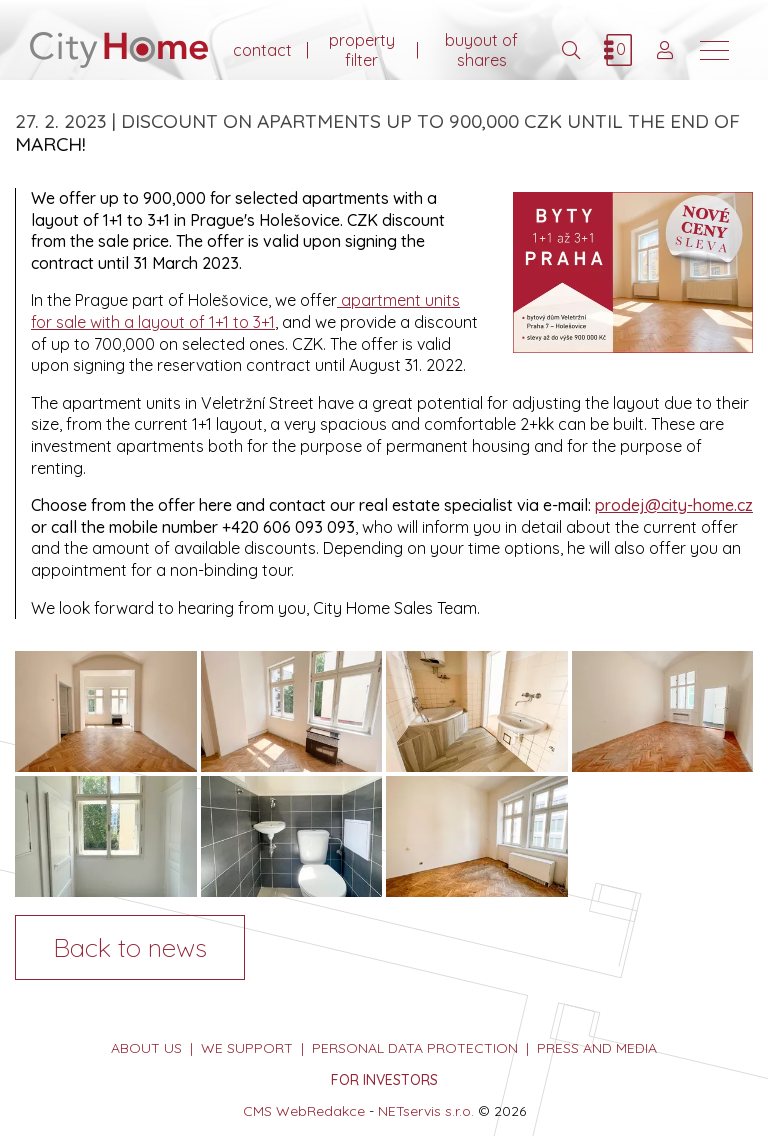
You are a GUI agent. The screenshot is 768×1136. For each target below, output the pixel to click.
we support (247, 1048)
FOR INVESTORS (384, 1080)
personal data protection (415, 1048)
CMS (257, 1111)
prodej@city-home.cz (674, 505)
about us (146, 1048)
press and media (597, 1048)
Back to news (130, 947)
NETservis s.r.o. (426, 1111)
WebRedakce (320, 1111)
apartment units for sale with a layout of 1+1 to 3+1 (245, 311)
